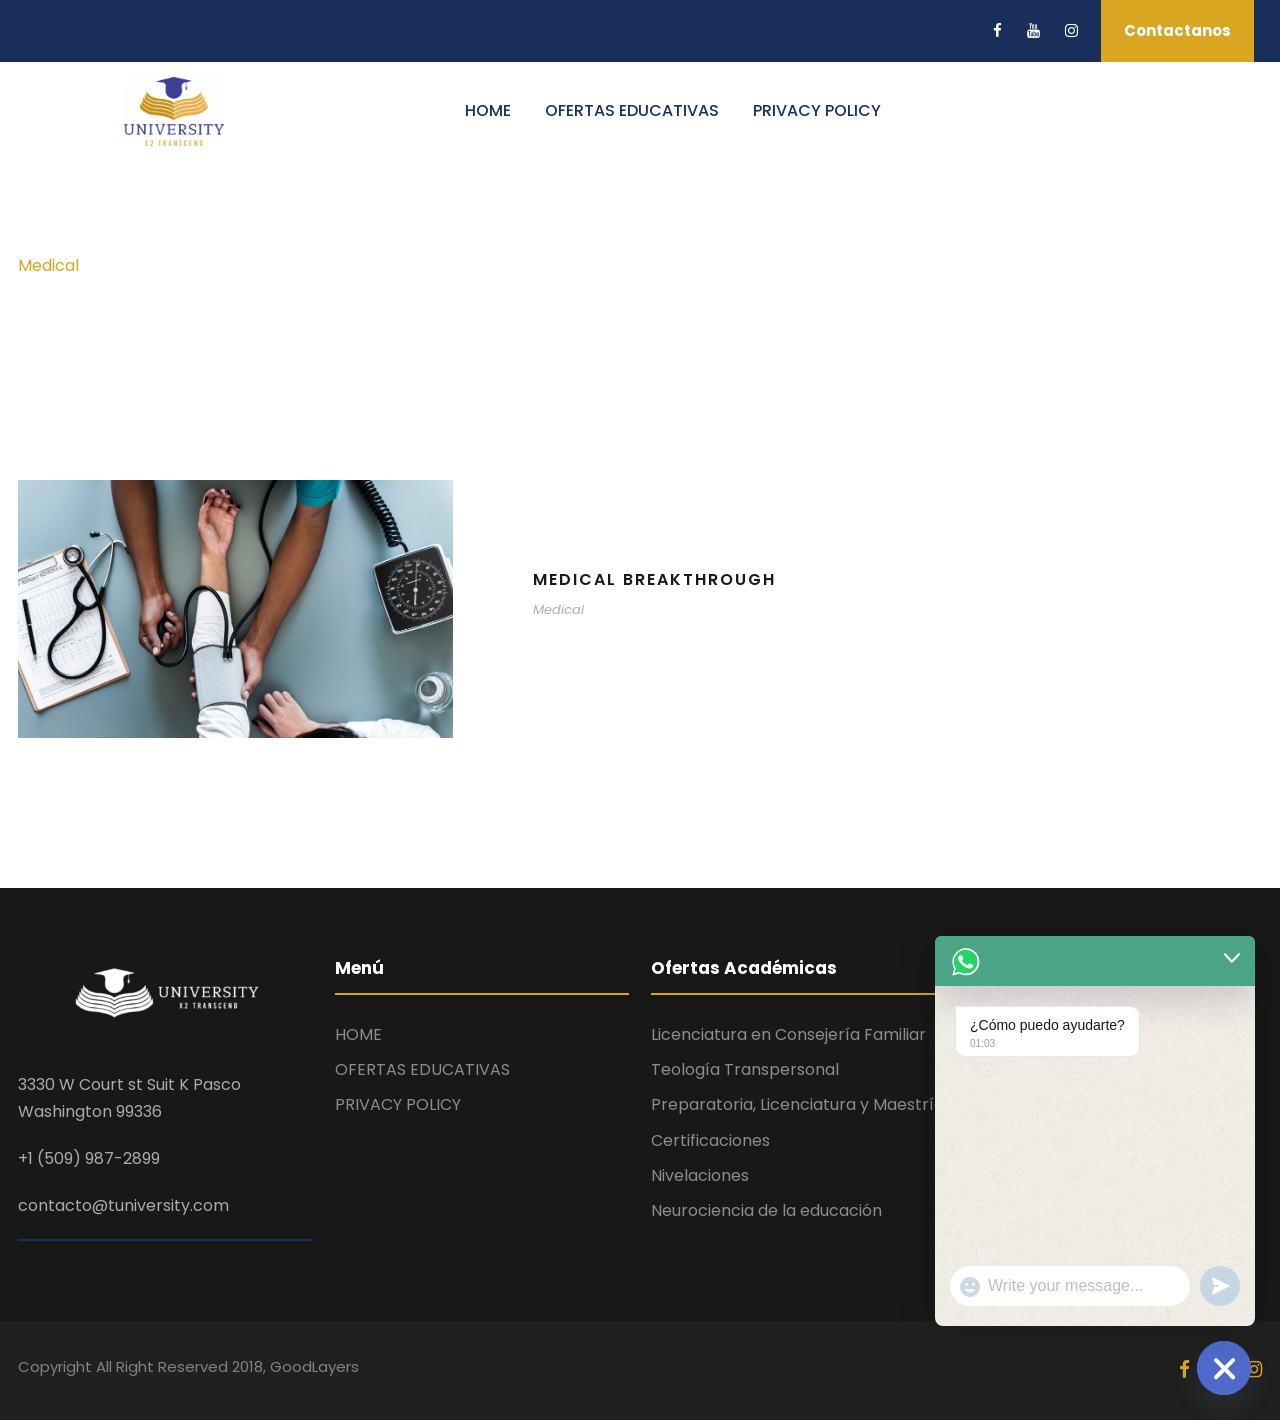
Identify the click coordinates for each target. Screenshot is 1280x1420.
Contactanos (1177, 30)
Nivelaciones (700, 1175)
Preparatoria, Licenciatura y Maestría (797, 1104)
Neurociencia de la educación (766, 1210)
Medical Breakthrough (654, 579)
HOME (488, 110)
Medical (558, 609)
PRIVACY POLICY (817, 110)
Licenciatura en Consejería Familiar (788, 1034)
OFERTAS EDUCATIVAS (632, 110)
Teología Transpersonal (745, 1069)
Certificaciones (710, 1140)
